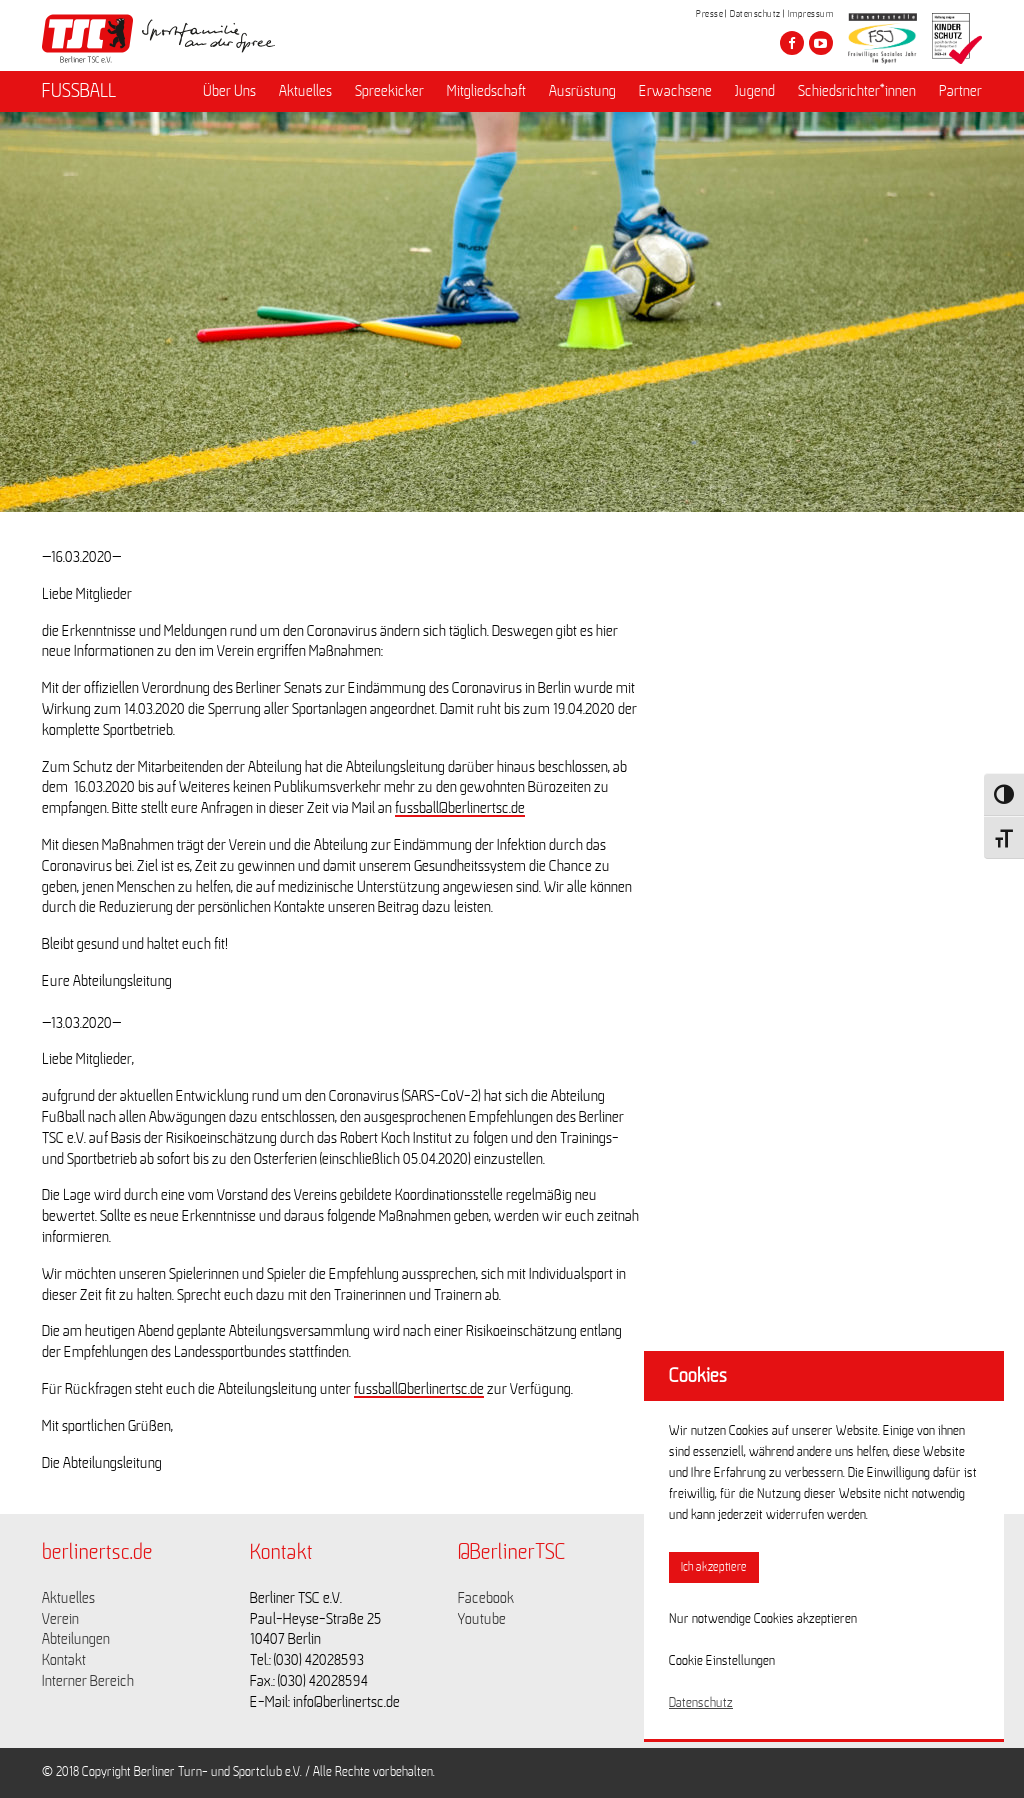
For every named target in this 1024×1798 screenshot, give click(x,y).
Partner (960, 91)
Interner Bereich (88, 1681)
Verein (60, 1619)
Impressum (811, 14)
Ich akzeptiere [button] (714, 1567)
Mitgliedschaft (486, 91)
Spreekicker (389, 91)
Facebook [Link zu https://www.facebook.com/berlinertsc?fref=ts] (486, 1598)
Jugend (755, 91)
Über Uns (229, 91)
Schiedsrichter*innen (857, 91)
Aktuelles (305, 91)
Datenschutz (755, 14)
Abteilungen (76, 1639)
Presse (709, 14)
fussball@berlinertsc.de (460, 808)
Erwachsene (675, 91)
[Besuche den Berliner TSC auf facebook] (792, 43)
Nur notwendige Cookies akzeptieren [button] (763, 1619)
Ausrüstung (582, 91)
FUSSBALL (79, 91)
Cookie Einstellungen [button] (722, 1661)
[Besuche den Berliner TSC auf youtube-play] (821, 43)
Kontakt (64, 1660)
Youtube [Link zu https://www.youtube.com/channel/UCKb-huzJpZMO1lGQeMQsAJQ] (482, 1619)
